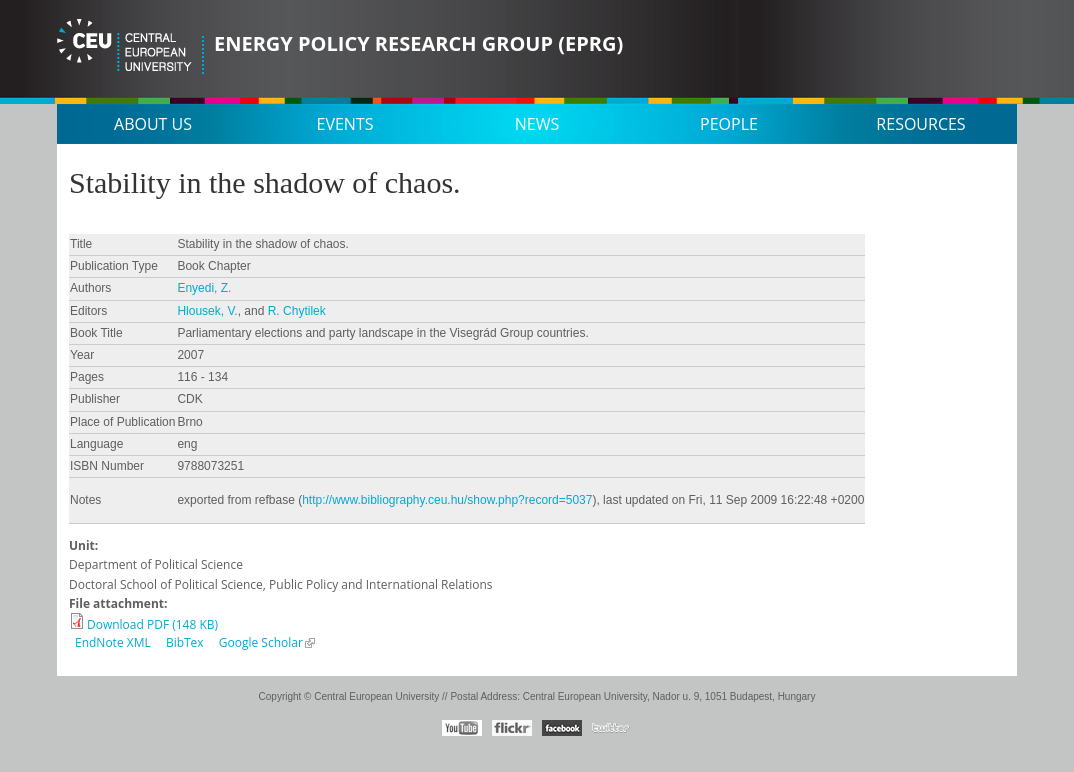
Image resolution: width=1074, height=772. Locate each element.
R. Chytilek (297, 311)
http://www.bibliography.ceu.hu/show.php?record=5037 (447, 500)
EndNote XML (113, 642)
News (537, 124)
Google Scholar (261, 642)
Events (345, 124)
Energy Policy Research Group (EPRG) (418, 43)
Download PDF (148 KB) (152, 624)
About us (153, 124)
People (729, 124)
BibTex (185, 642)
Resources (920, 124)
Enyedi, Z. (204, 288)
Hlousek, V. (207, 311)
